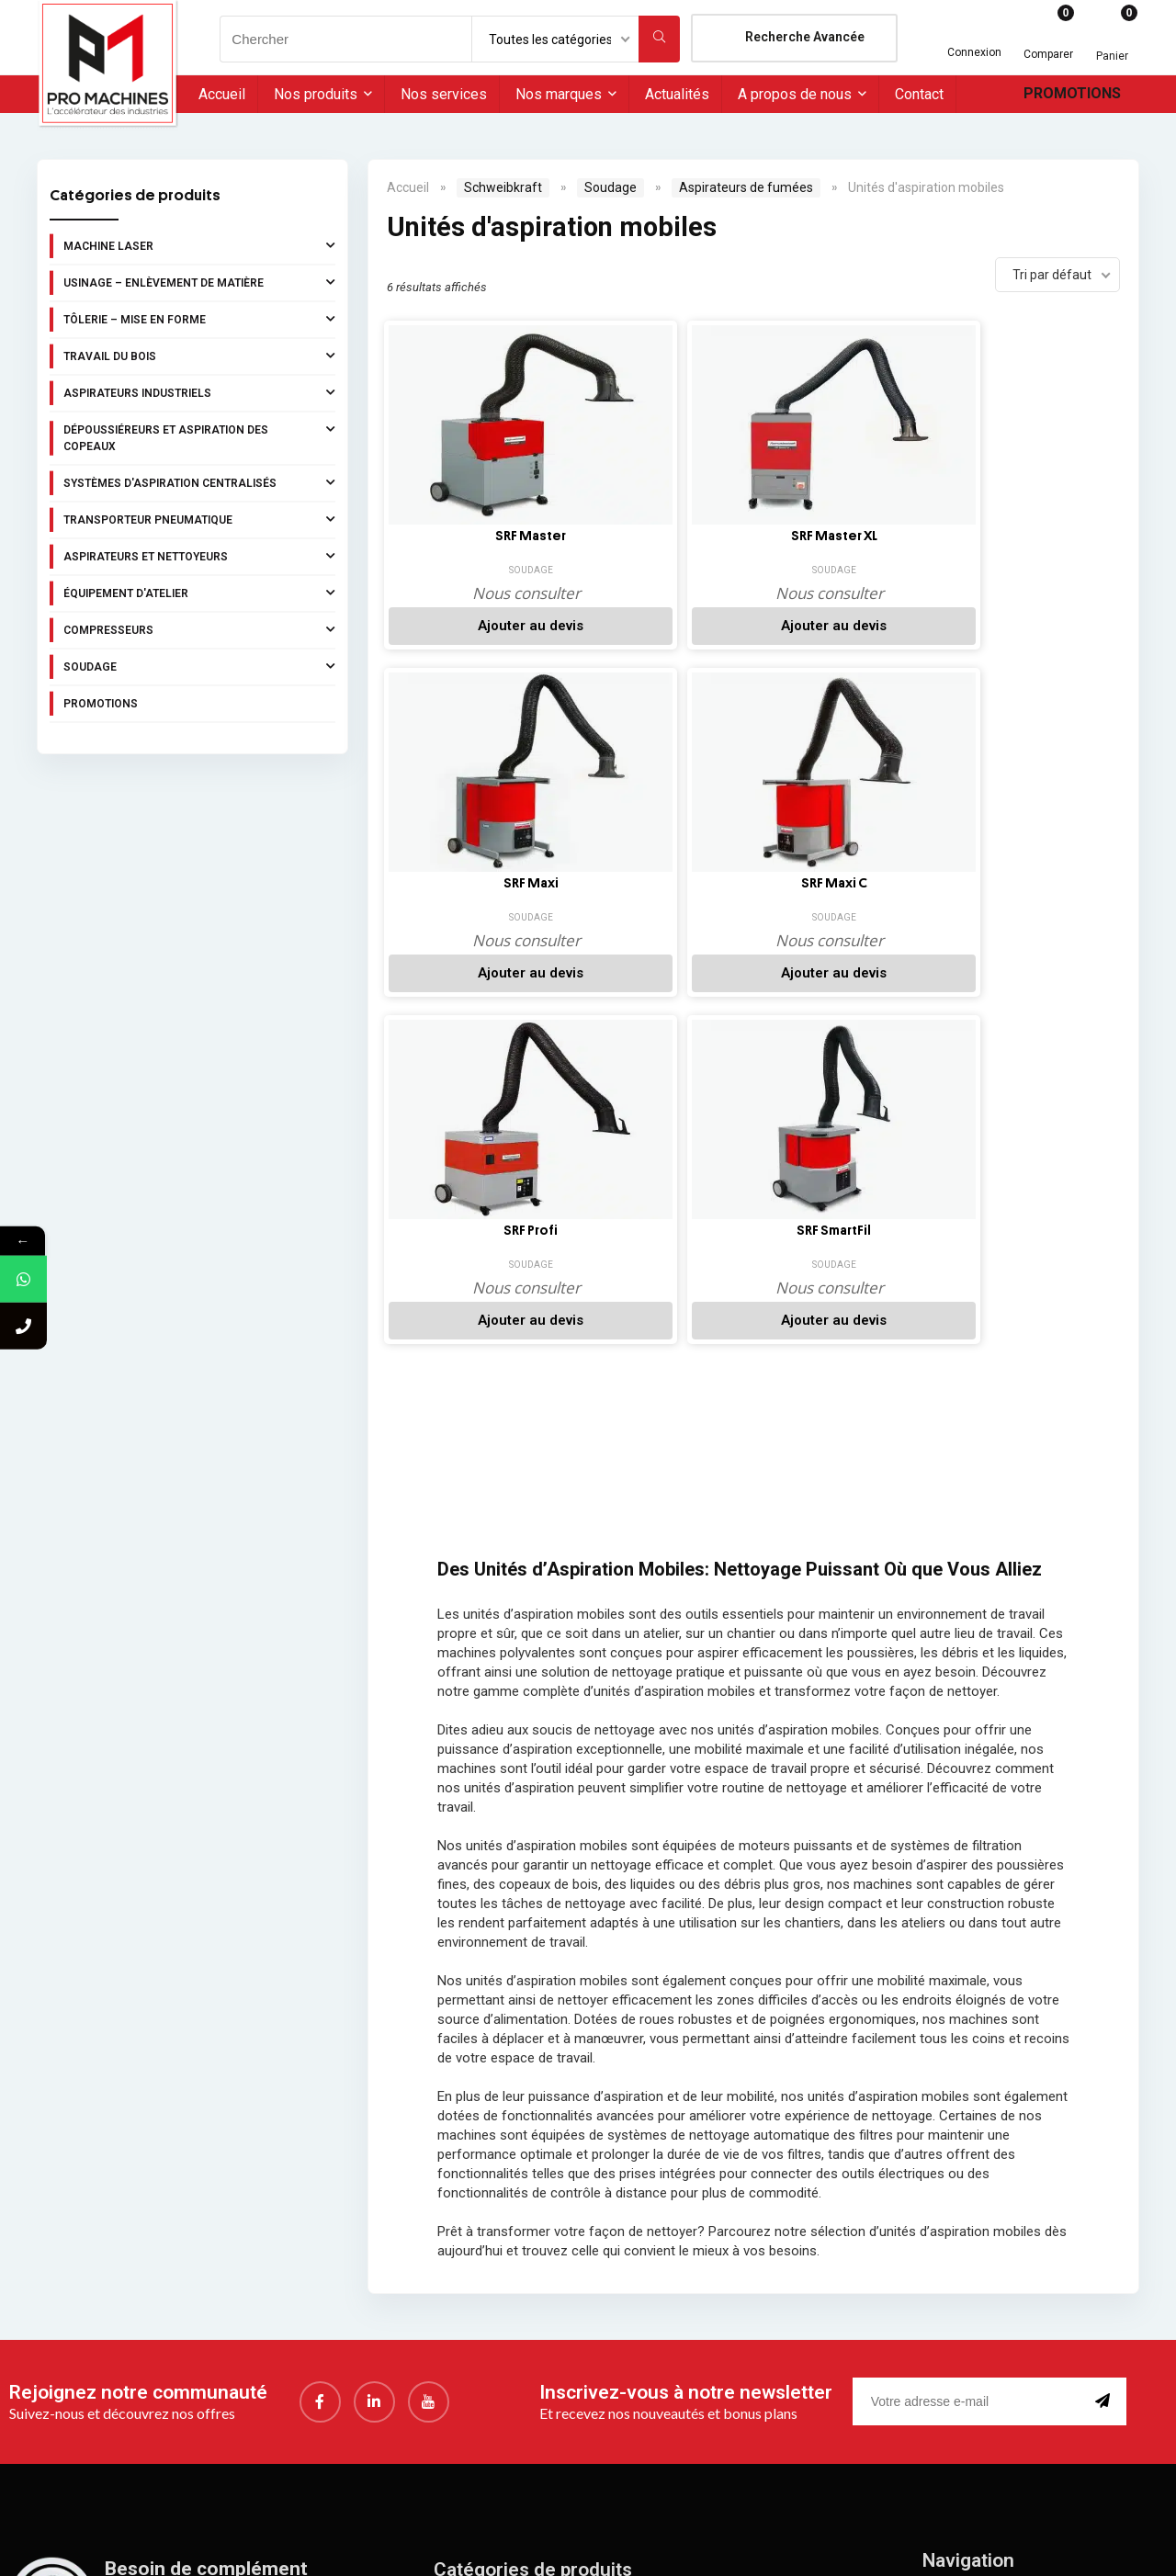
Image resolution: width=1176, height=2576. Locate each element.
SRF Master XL (650, 536)
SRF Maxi (831, 536)
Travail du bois (199, 355)
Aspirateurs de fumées (746, 187)
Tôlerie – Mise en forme (199, 319)
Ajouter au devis (470, 625)
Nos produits (315, 94)
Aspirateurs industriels (199, 392)
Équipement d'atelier (199, 592)
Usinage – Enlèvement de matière (199, 282)
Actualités (677, 94)
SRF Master (470, 536)
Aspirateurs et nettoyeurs (199, 556)
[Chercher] (659, 39)
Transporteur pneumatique (199, 519)
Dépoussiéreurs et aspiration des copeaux (199, 436)
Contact (919, 94)
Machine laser (199, 245)
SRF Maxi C (1012, 536)
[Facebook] (320, 2070)
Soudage (199, 666)
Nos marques (558, 94)
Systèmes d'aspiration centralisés (199, 482)
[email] (970, 2070)
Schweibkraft (503, 187)
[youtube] (428, 2070)
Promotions (1072, 93)
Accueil (221, 94)
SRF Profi (470, 876)
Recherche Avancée (805, 36)
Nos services (444, 94)
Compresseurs (199, 629)
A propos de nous (795, 94)
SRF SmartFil (651, 876)
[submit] (1106, 2070)
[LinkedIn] (374, 2070)
